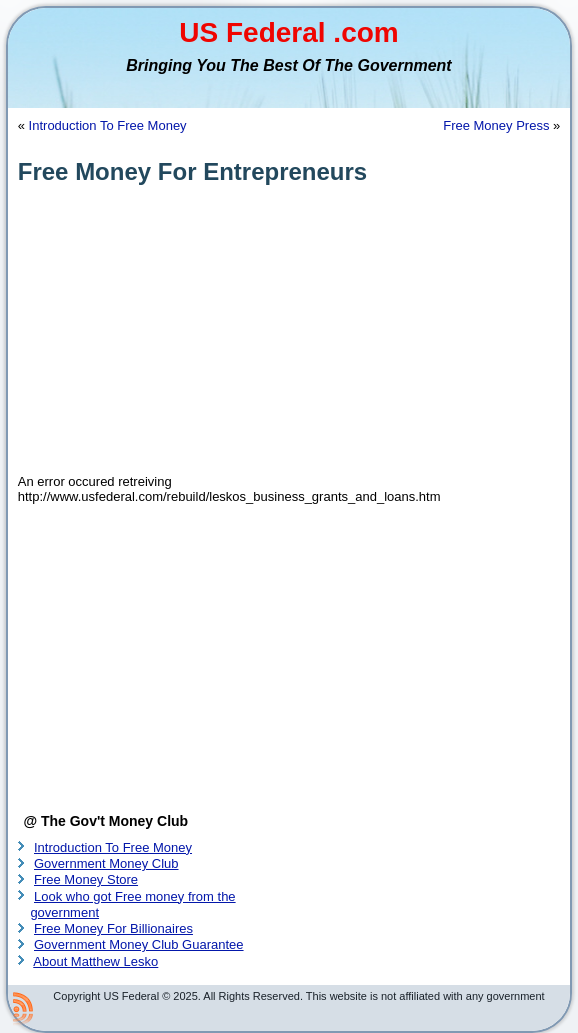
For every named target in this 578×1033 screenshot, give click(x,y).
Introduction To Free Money (108, 125)
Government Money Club (106, 863)
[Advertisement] (289, 331)
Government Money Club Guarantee (139, 944)
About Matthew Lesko (95, 961)
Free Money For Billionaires (113, 928)
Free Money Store (86, 879)
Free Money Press (496, 125)
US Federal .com (288, 32)
